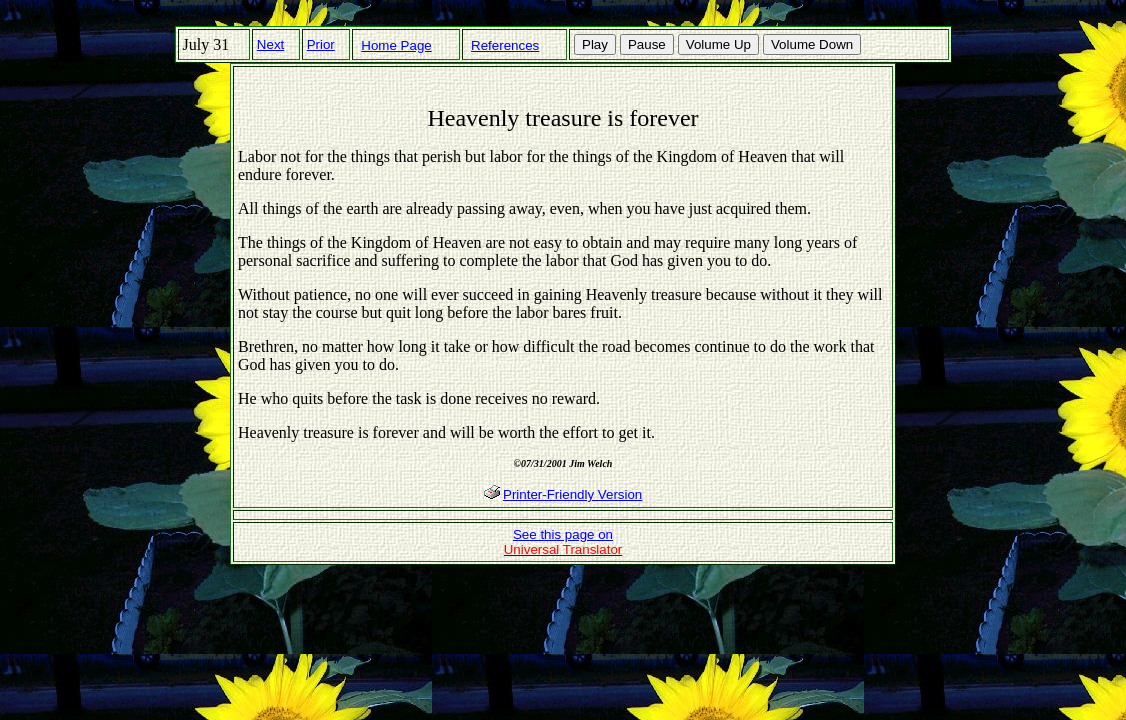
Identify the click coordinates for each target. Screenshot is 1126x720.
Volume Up (718, 44)
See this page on (563, 542)
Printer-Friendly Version (572, 494)
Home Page (396, 45)
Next (270, 44)
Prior (321, 44)
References (505, 45)
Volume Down (812, 44)
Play (595, 44)
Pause (647, 44)
